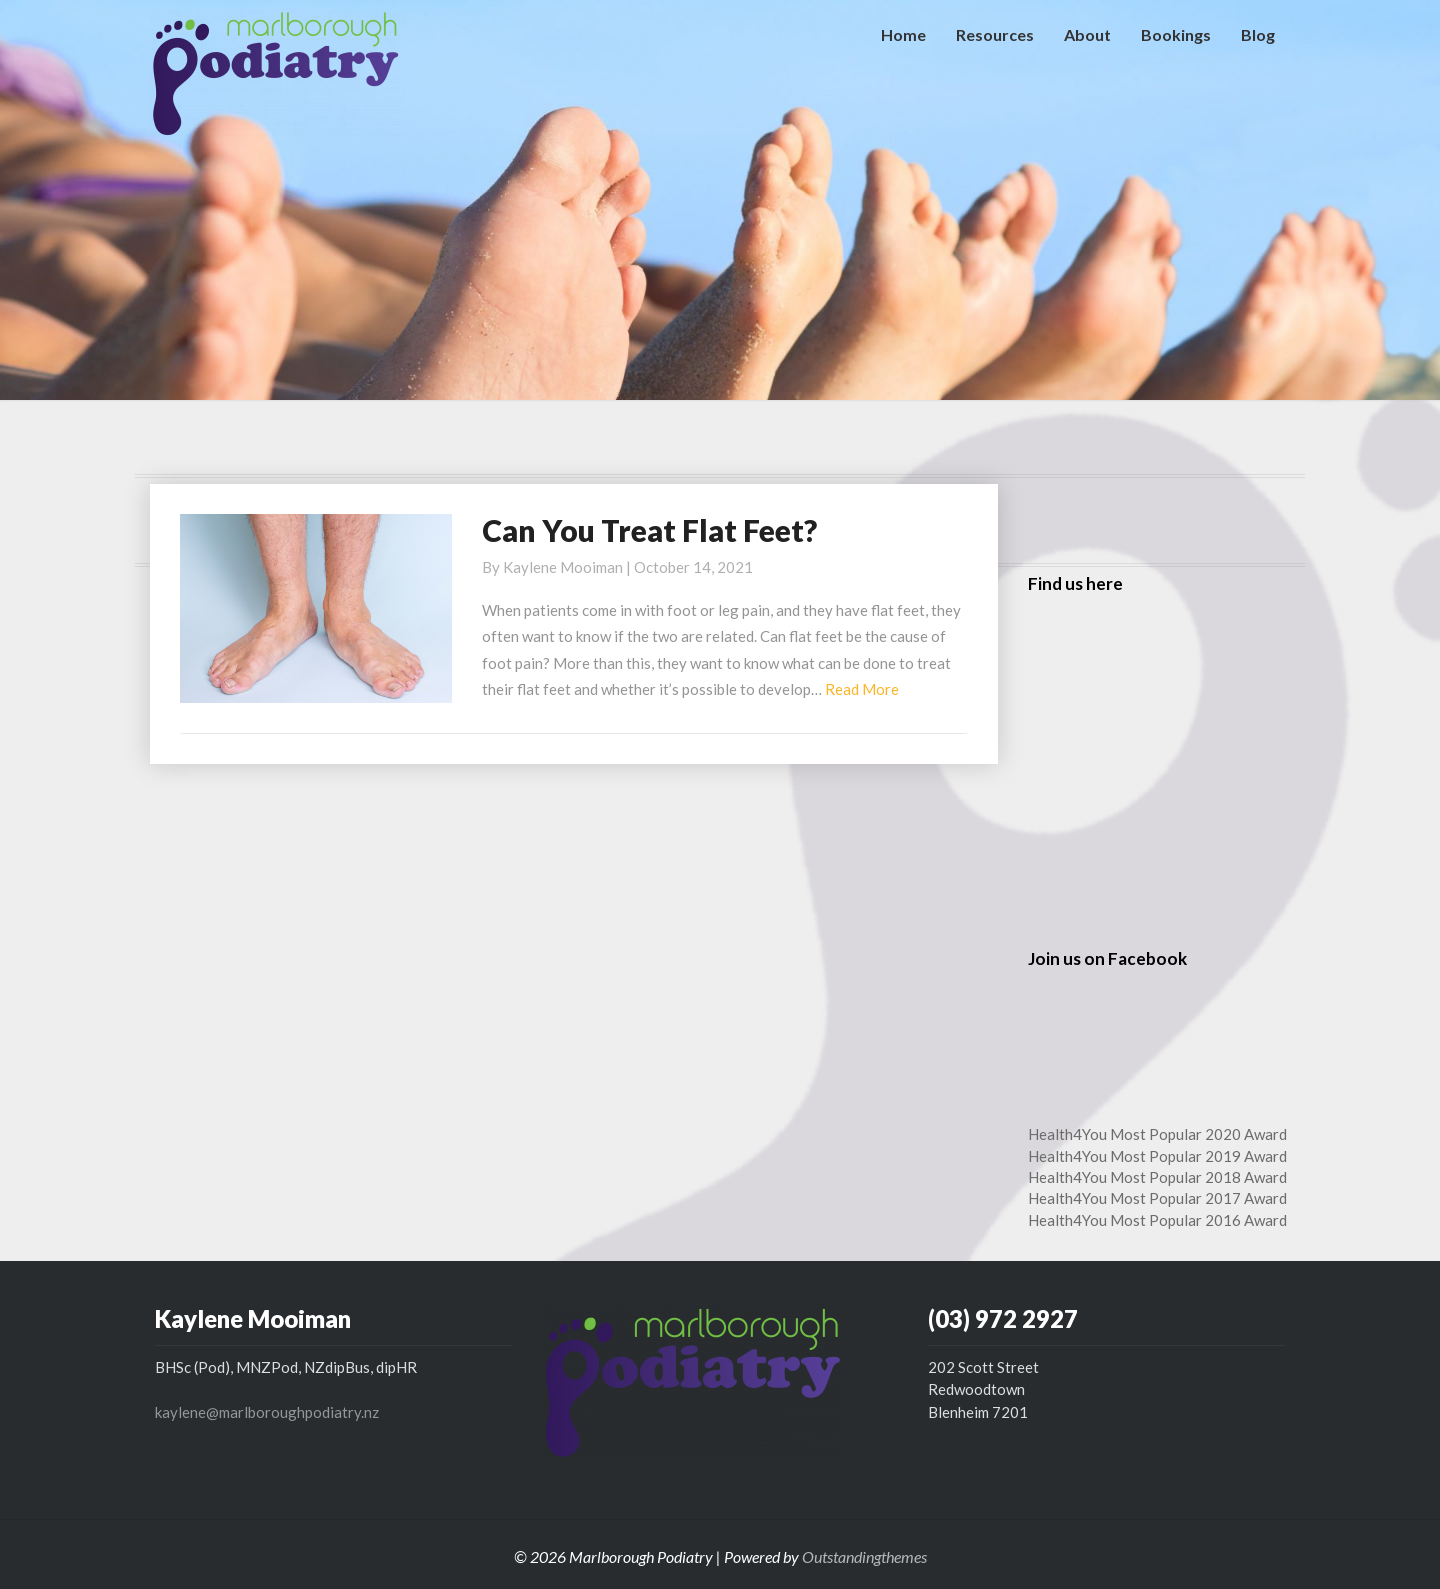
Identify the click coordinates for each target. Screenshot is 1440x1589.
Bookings (1176, 34)
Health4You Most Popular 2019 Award (1157, 1156)
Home (903, 34)
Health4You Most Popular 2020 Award (1157, 1134)
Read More (862, 689)
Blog (1258, 34)
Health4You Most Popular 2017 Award (1157, 1198)
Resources (995, 34)
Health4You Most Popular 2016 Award (1157, 1220)
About (1087, 34)
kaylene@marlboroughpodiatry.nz (267, 1412)
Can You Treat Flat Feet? (649, 530)
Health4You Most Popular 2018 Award (1157, 1177)
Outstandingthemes (864, 1556)
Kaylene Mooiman (563, 567)
